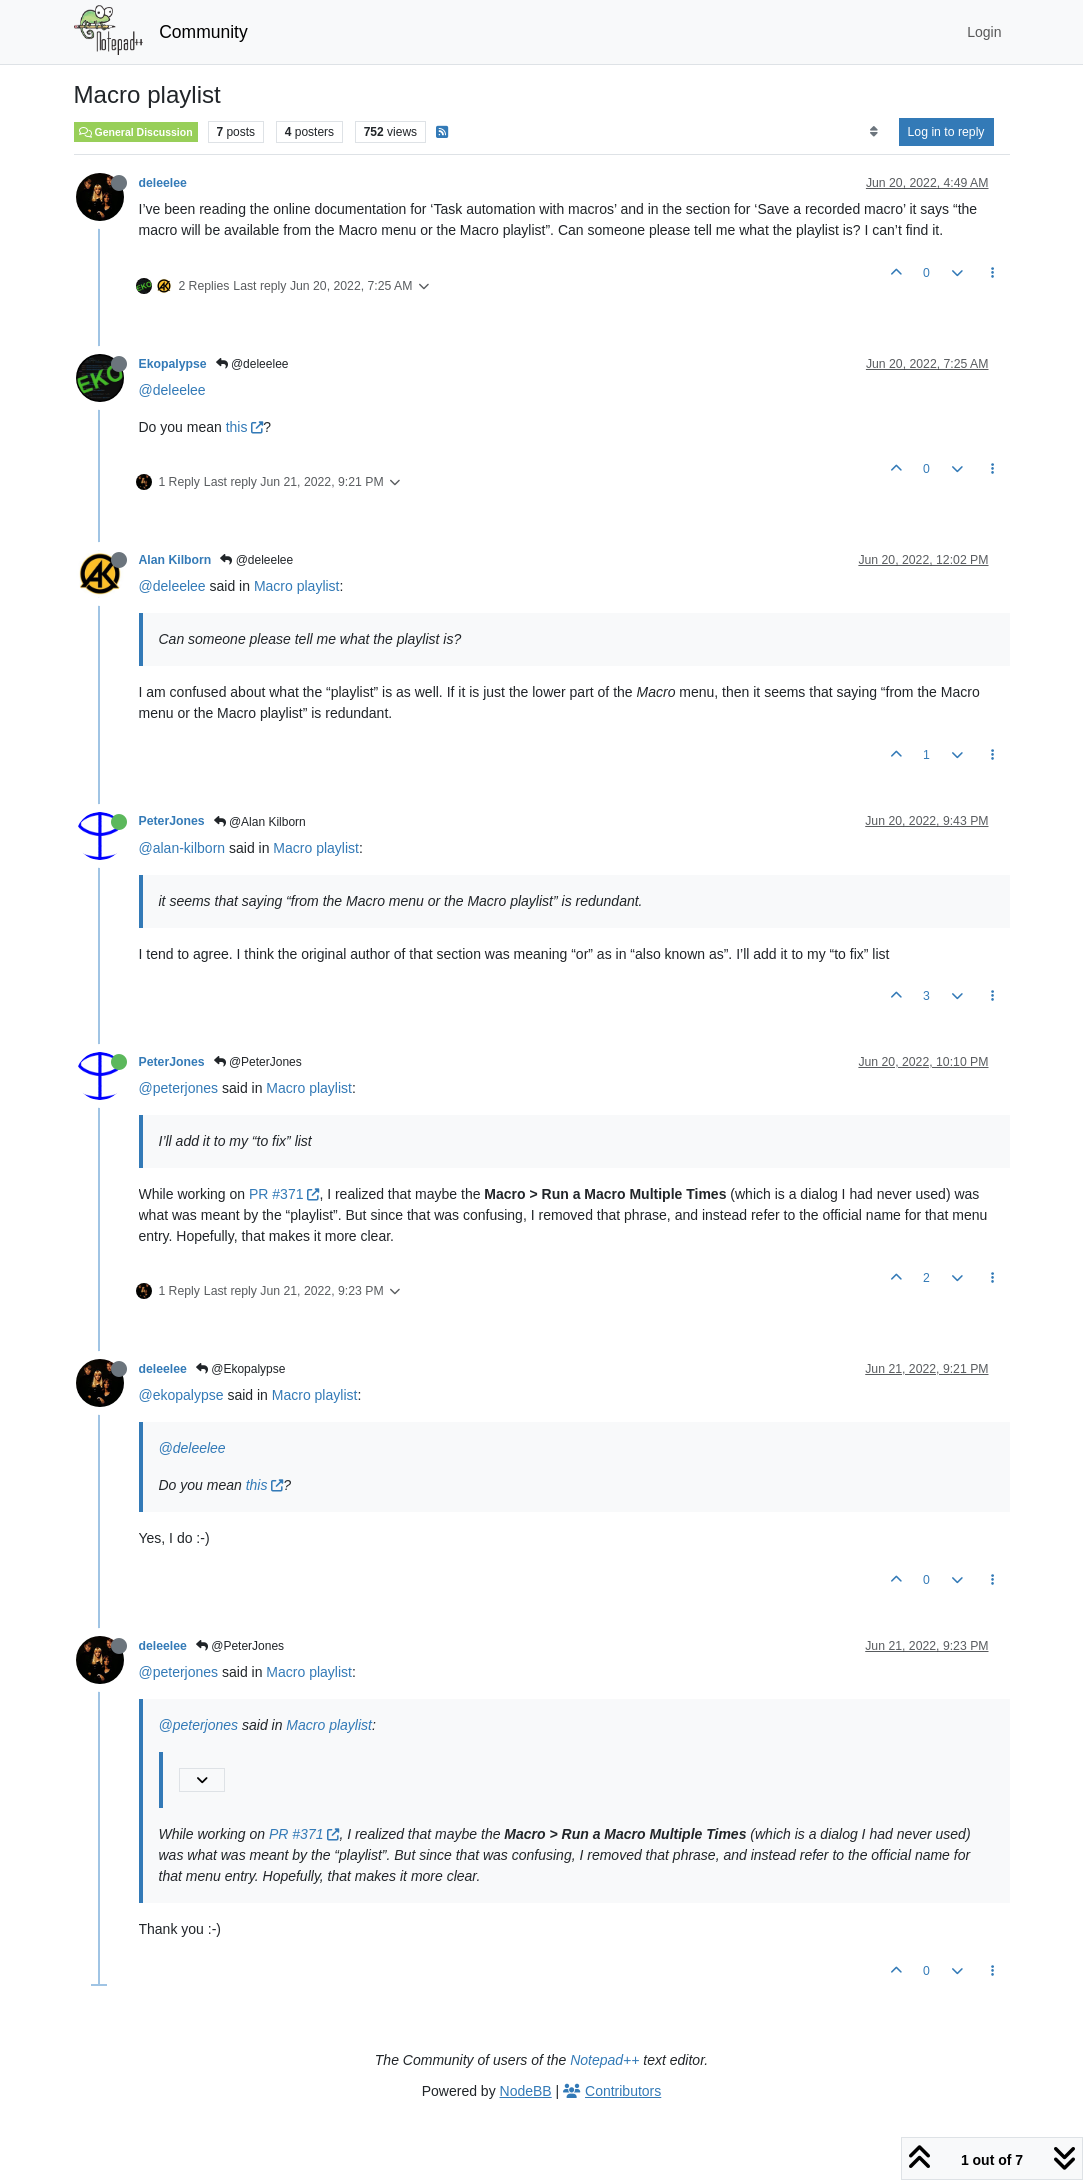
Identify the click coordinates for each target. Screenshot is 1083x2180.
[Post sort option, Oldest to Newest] (873, 132)
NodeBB (526, 2091)
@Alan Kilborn (260, 822)
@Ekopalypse (241, 1369)
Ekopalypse (173, 364)
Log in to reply (946, 132)
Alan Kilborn (175, 560)
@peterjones (179, 1088)
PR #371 (284, 1194)
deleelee (163, 183)
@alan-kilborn (182, 848)
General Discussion (136, 132)
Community (203, 32)
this (245, 427)
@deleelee (252, 364)
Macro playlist (297, 586)
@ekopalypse (181, 1395)
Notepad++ (604, 2060)
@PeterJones (258, 1062)
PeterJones (172, 821)
